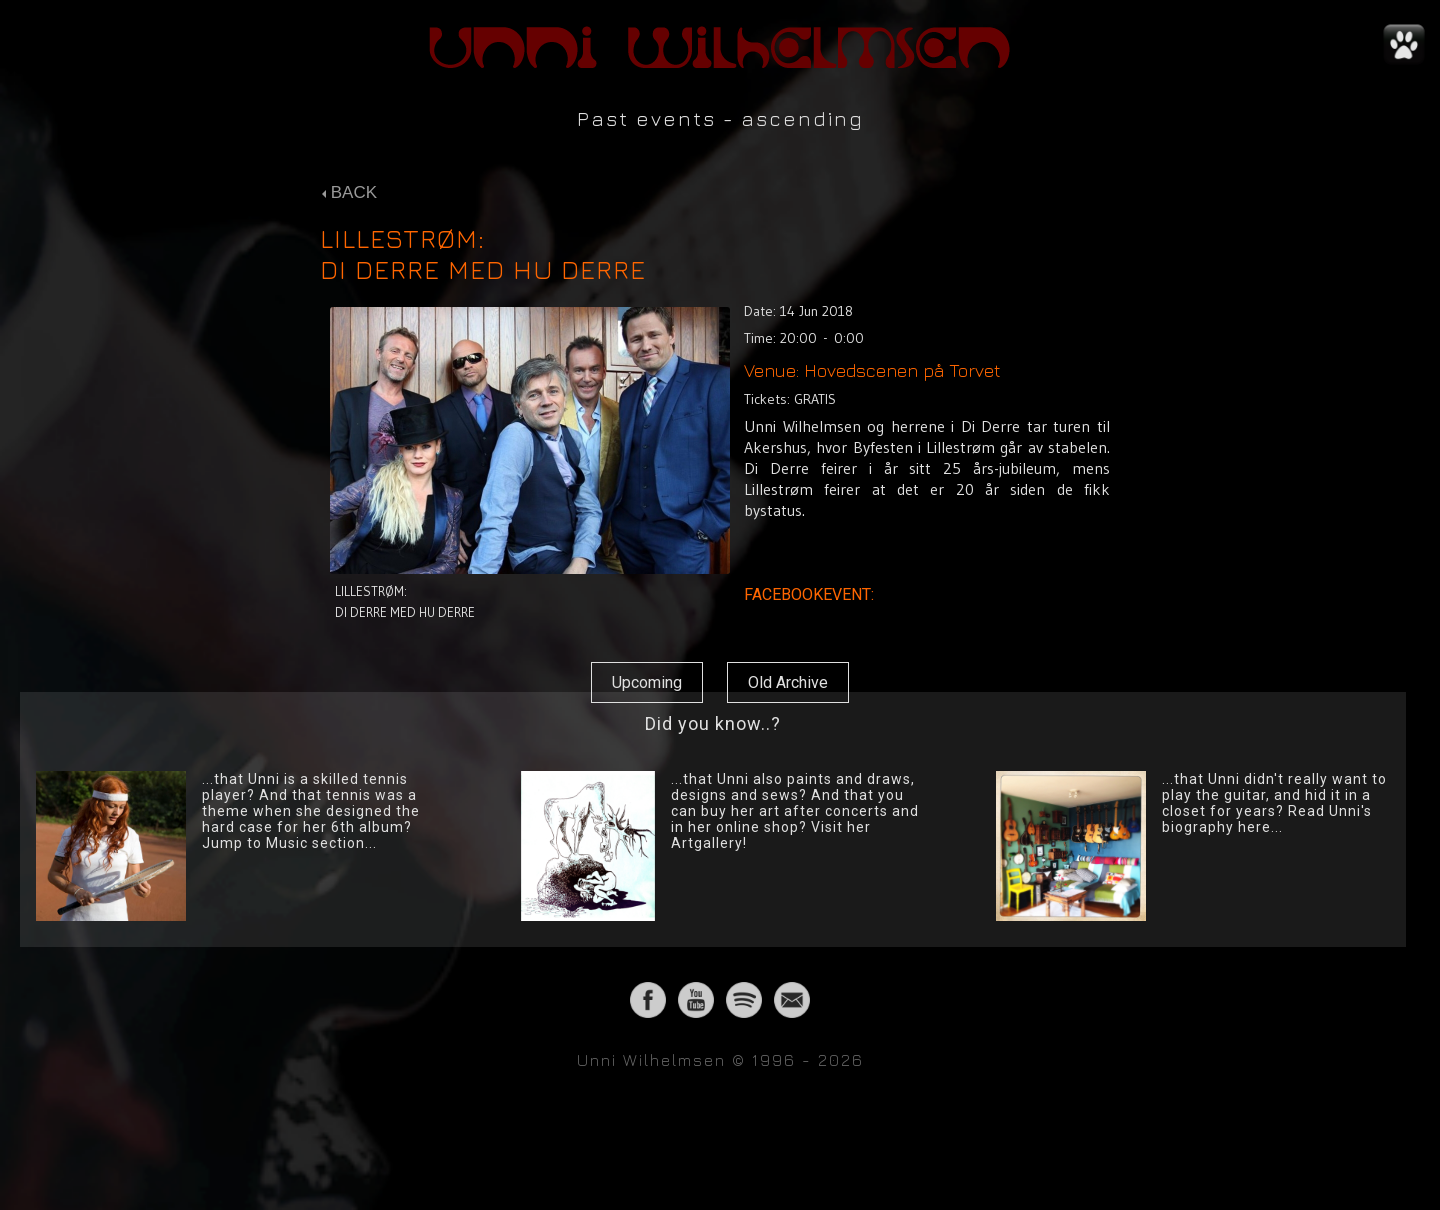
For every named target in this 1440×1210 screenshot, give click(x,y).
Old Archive (788, 682)
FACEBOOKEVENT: (811, 594)
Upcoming (647, 682)
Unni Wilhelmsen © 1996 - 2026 (720, 1060)
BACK (349, 192)
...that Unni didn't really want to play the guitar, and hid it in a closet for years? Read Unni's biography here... (1274, 803)
